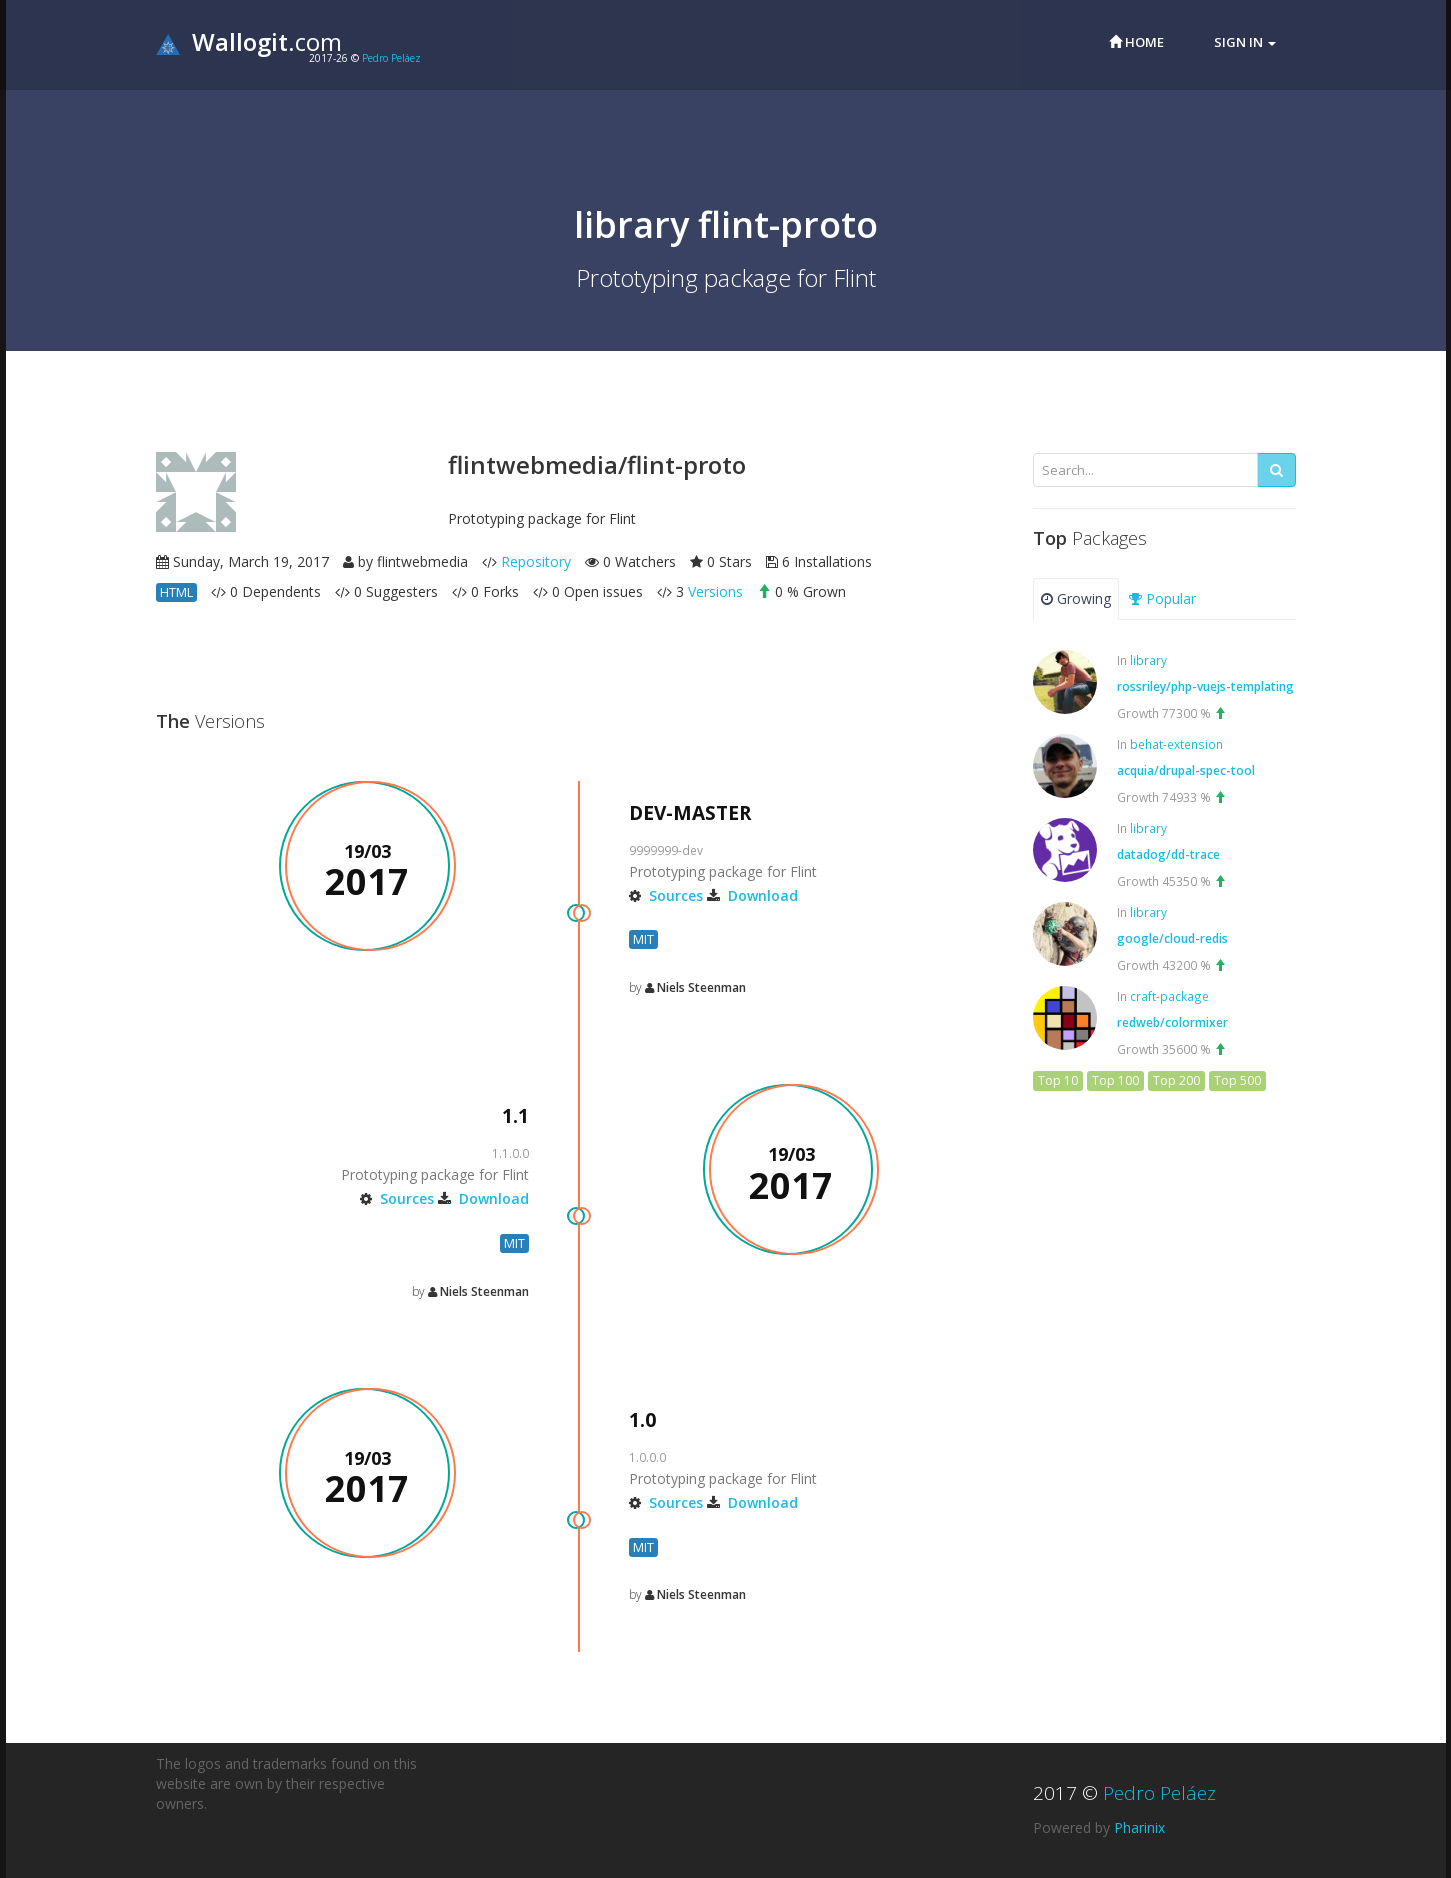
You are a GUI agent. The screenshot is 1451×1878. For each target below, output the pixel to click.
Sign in (1245, 42)
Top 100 (1115, 1080)
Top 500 (1237, 1080)
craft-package (1169, 996)
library (1148, 660)
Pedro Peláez (391, 58)
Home (1136, 42)
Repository (536, 561)
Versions (715, 591)
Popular (1162, 598)
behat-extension (1176, 744)
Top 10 (1058, 1080)
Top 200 (1176, 1080)
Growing (1076, 598)
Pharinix (1139, 1827)
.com (249, 41)
